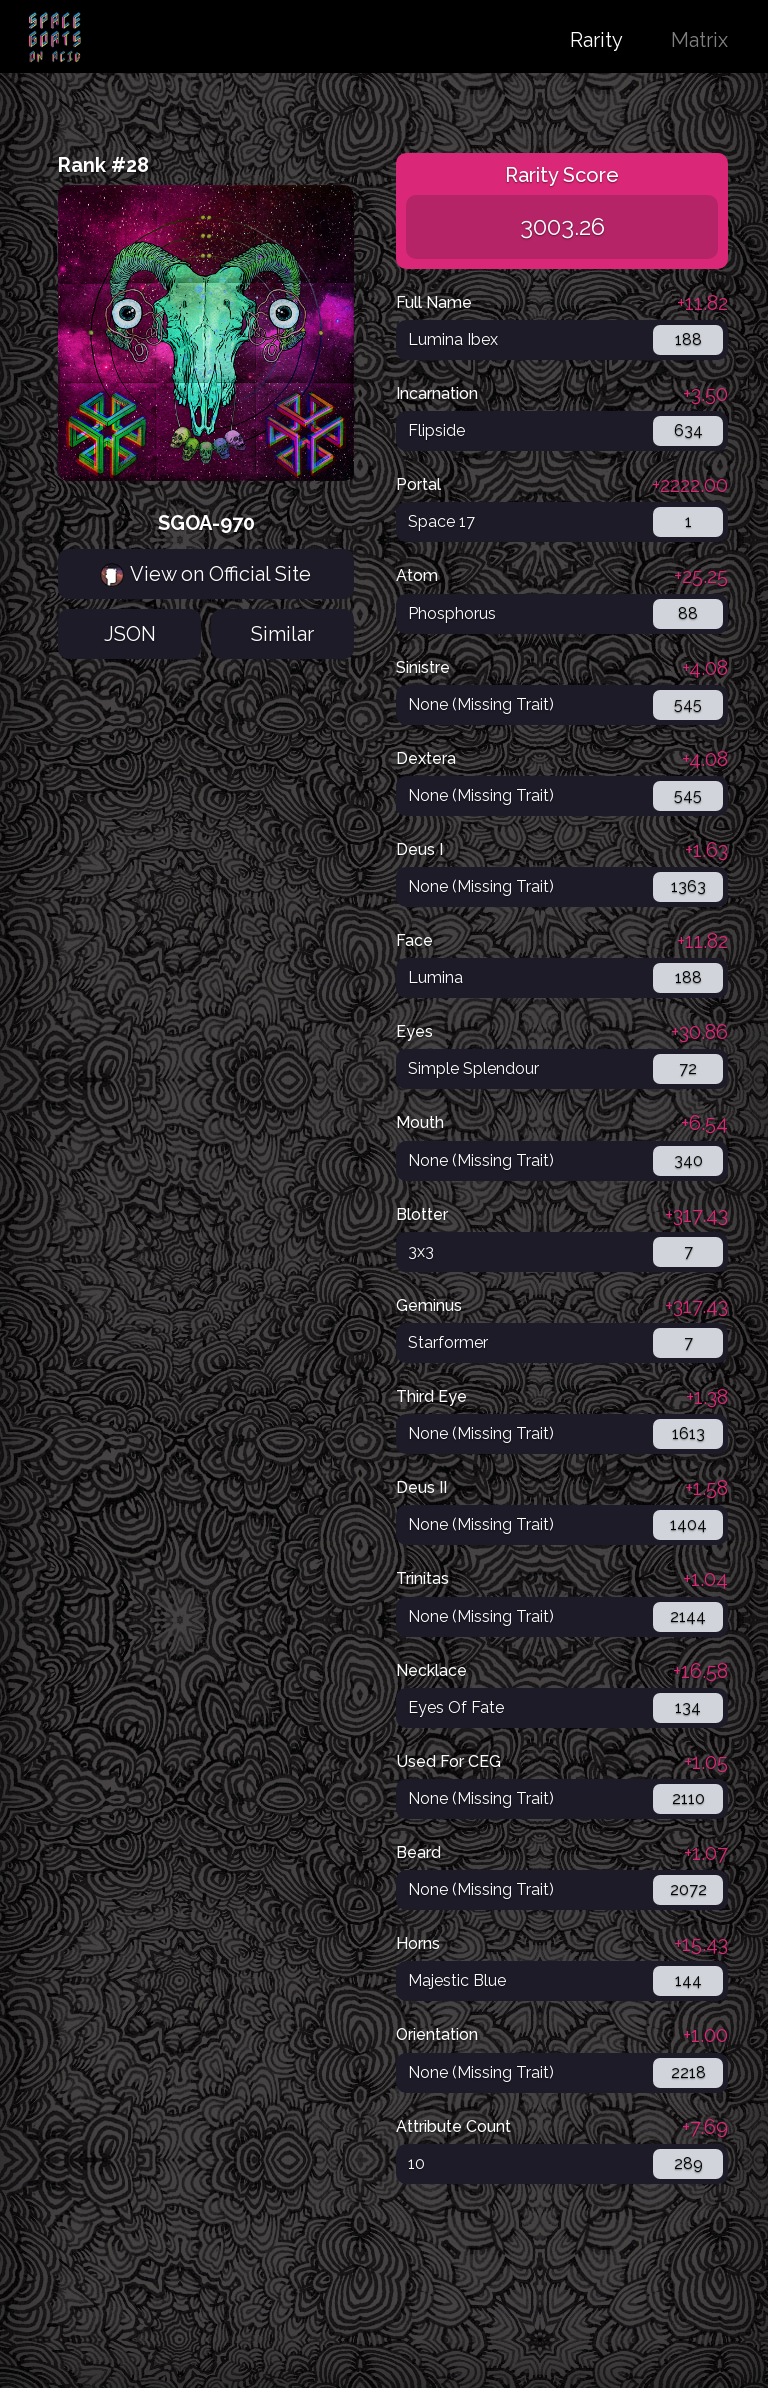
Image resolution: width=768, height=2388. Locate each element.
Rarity (596, 40)
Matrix (699, 40)
